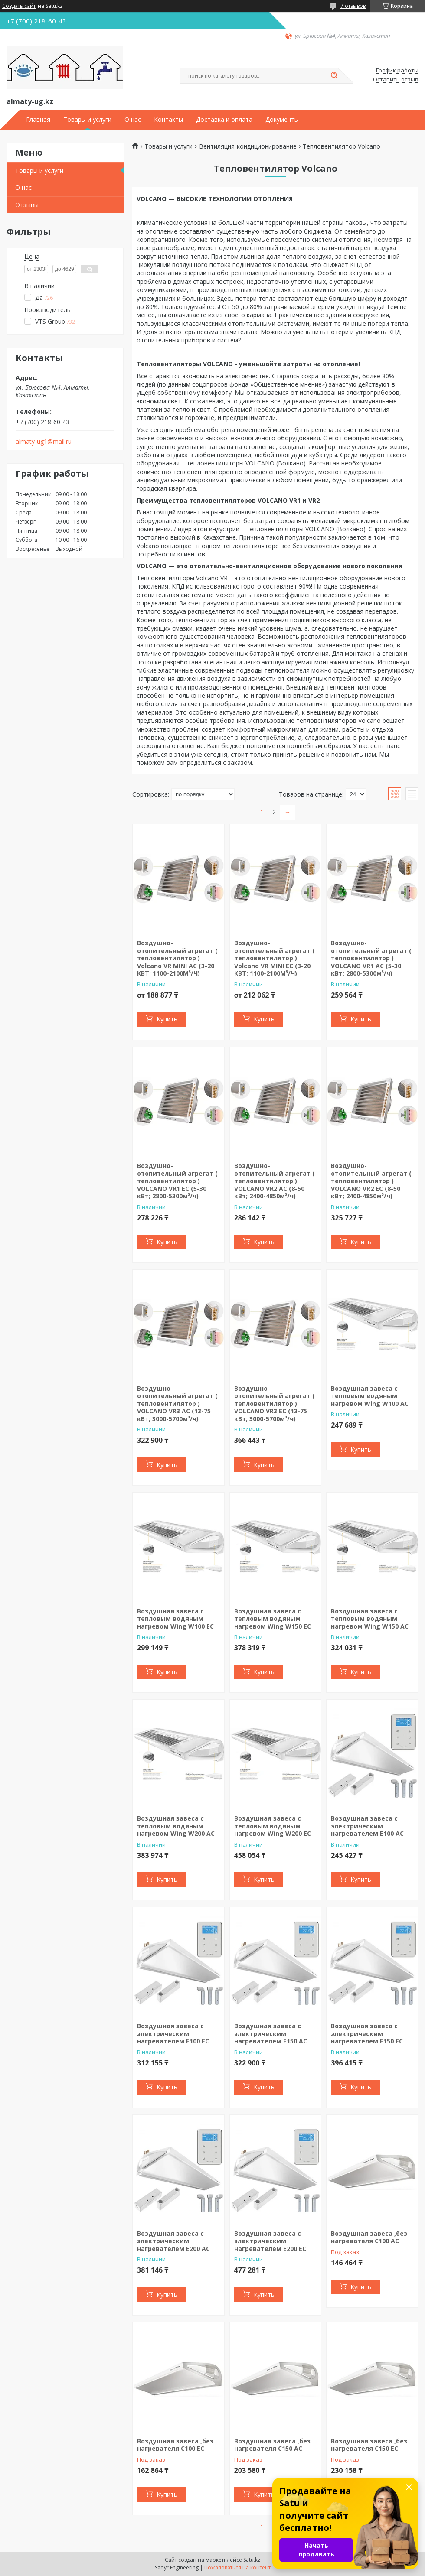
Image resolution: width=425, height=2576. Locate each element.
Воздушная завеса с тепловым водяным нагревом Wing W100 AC (370, 1396)
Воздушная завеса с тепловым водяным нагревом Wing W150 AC (370, 1618)
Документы (282, 120)
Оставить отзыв (395, 80)
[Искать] (334, 76)
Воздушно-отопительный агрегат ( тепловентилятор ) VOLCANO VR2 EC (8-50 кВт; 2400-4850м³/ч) (371, 1180)
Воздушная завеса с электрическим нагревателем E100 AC (367, 1826)
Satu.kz (251, 2559)
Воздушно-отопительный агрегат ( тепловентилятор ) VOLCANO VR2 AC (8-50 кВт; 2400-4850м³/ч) (274, 1180)
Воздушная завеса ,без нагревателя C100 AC (369, 2237)
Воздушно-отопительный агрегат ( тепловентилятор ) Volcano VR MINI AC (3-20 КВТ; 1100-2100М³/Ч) (177, 958)
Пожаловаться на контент (237, 2567)
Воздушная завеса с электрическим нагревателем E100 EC (173, 2033)
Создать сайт (19, 6)
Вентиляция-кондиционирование (248, 146)
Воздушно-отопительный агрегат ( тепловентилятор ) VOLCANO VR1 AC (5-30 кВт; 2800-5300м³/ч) (371, 958)
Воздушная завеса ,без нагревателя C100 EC (175, 2445)
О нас (132, 120)
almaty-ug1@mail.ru (44, 442)
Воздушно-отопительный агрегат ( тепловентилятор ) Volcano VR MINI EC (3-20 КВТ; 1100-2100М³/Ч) (274, 958)
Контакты (168, 120)
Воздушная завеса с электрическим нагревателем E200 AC (173, 2241)
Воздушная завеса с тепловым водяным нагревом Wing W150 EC (272, 1618)
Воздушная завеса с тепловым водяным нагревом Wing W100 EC (175, 1618)
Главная (38, 120)
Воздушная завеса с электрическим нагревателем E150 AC (270, 2033)
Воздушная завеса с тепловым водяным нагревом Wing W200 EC (272, 1826)
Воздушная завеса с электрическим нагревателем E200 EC (270, 2241)
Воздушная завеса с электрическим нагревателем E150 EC (367, 2033)
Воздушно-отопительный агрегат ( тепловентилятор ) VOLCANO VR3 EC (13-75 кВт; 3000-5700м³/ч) (274, 1403)
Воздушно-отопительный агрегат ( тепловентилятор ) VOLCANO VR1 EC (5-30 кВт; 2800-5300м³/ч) (177, 1180)
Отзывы (27, 205)
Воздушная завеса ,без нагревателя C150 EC (369, 2445)
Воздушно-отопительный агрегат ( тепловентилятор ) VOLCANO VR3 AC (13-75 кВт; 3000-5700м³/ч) (177, 1403)
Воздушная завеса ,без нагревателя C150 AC (272, 2445)
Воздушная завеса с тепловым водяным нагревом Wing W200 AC (176, 1826)
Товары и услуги (87, 120)
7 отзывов (353, 6)
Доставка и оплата (224, 120)
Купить (167, 1019)
